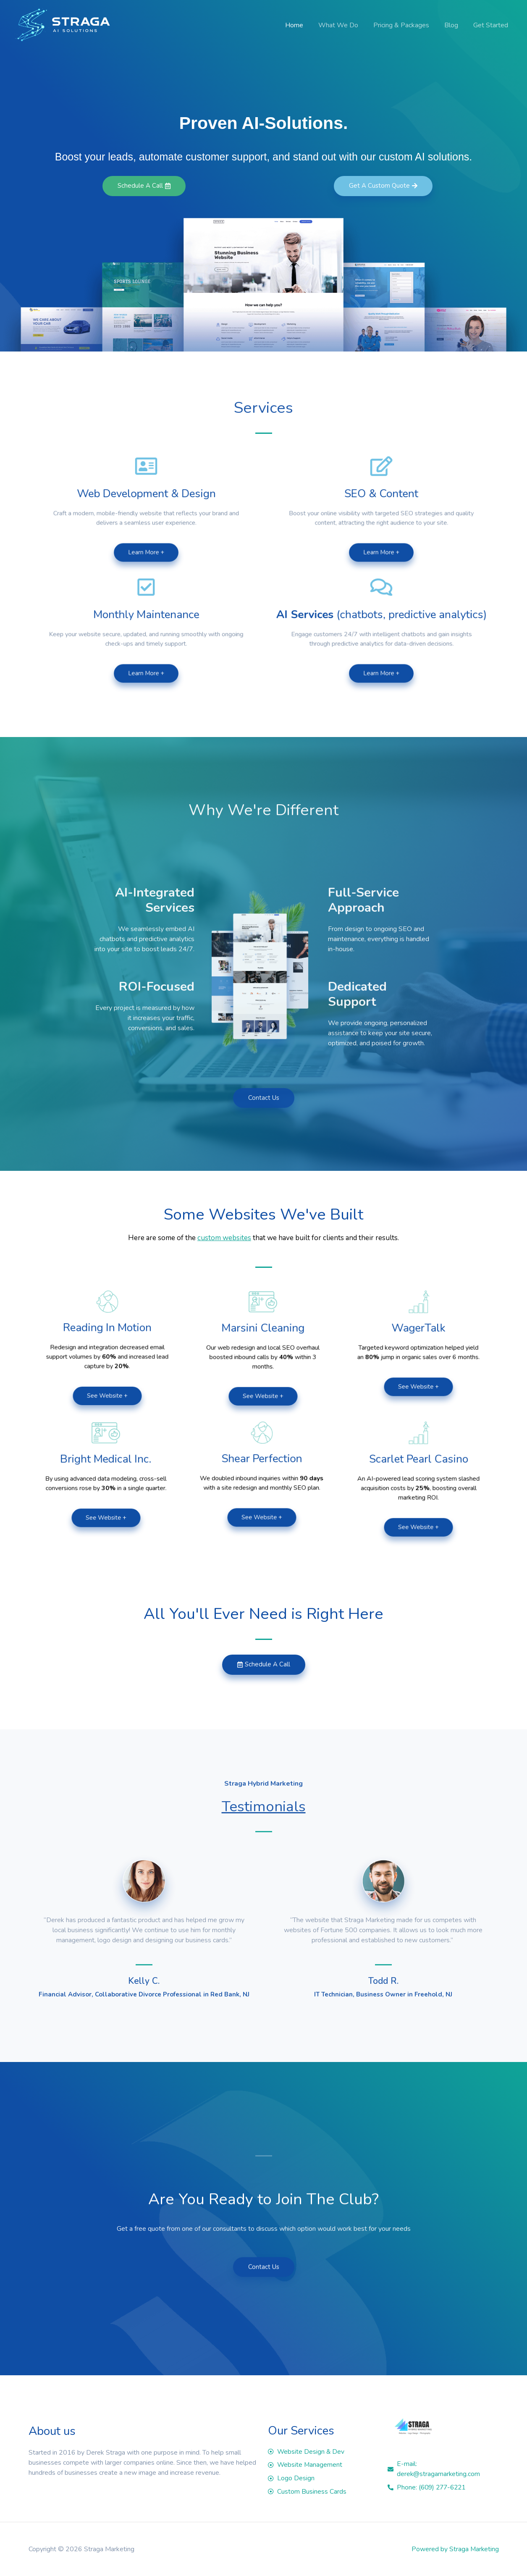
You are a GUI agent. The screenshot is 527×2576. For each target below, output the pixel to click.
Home (302, 25)
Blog (454, 25)
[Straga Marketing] (62, 24)
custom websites (224, 1238)
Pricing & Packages (405, 25)
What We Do (344, 25)
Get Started (491, 25)
